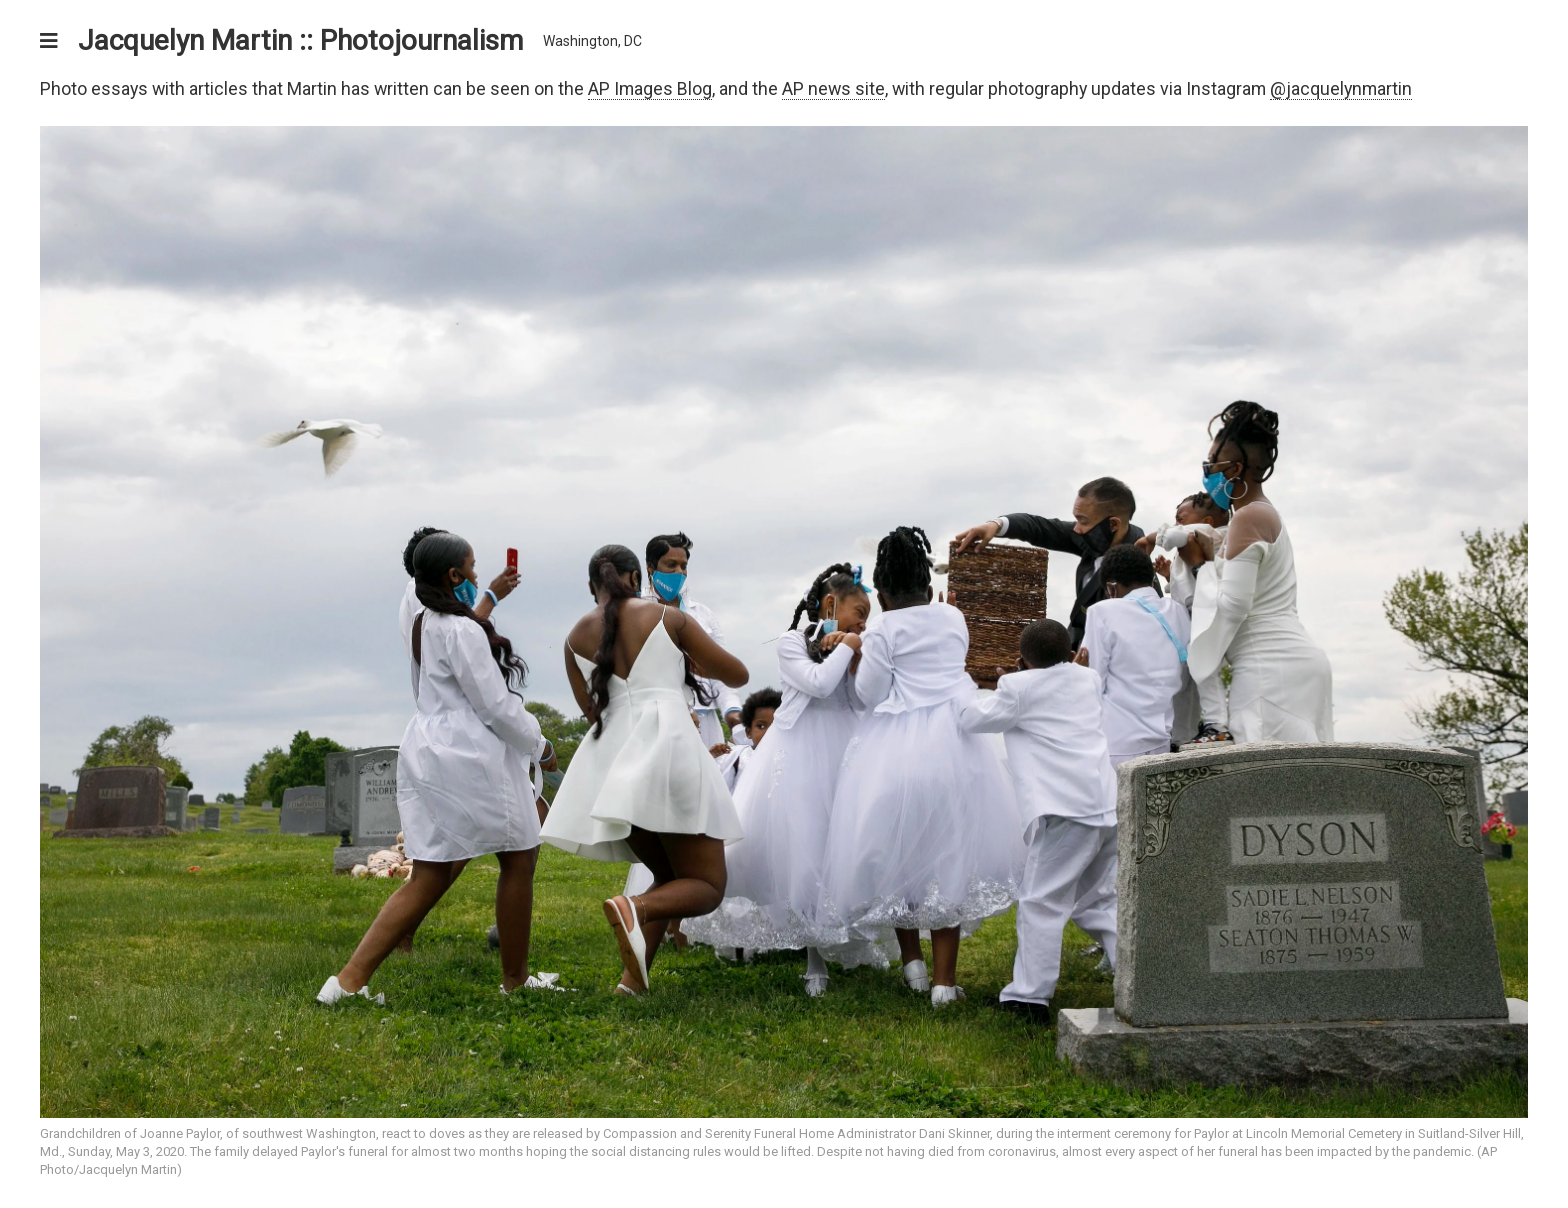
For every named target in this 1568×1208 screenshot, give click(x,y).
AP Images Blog (650, 88)
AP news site (833, 88)
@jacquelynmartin (1341, 88)
